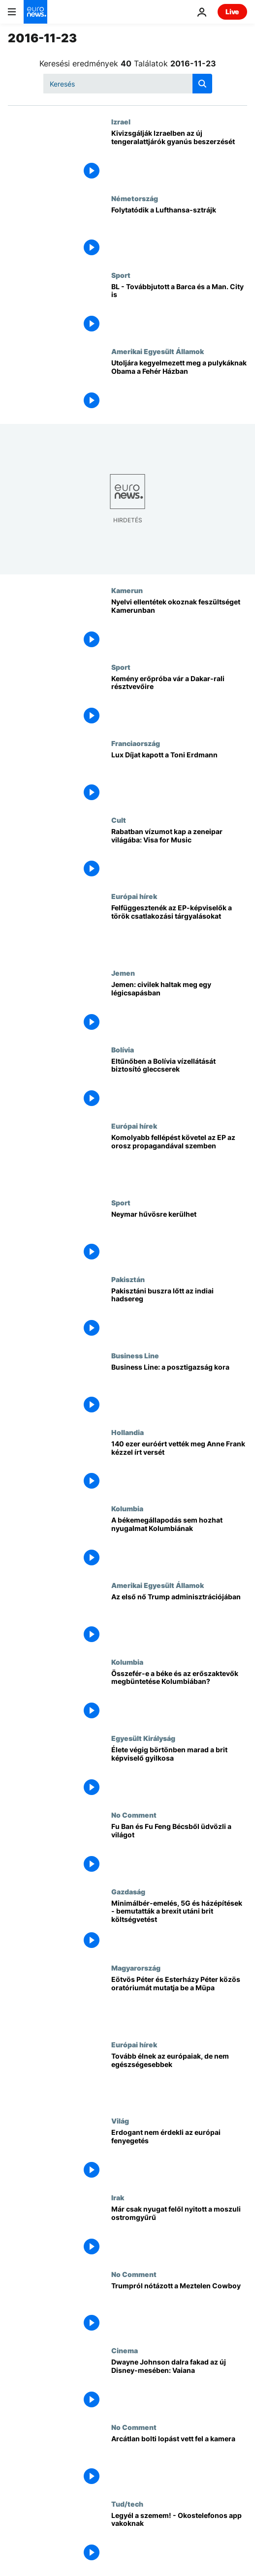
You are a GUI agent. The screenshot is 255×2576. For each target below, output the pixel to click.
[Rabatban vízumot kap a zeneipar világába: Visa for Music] (179, 854)
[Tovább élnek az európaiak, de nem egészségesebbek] (179, 2078)
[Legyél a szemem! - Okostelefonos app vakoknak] (179, 2538)
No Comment (134, 1815)
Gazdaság (128, 1891)
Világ (120, 2121)
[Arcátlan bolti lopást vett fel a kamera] (179, 2461)
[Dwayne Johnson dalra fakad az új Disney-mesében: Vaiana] (179, 2384)
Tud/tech (127, 2504)
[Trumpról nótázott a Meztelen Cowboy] (179, 2308)
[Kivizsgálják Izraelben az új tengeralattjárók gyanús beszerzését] (179, 155)
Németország (134, 198)
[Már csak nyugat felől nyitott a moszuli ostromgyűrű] (179, 2231)
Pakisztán (128, 1279)
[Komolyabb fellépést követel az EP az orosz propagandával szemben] (179, 1160)
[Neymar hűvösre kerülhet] (179, 1236)
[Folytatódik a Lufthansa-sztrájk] (179, 232)
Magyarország (135, 1968)
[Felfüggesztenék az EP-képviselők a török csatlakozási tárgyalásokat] (179, 930)
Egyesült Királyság (143, 1738)
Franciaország (135, 743)
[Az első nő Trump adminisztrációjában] (179, 1619)
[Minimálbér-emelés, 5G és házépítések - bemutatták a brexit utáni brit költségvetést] (179, 1925)
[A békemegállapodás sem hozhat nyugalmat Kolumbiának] (179, 1542)
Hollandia (127, 1432)
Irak (117, 2197)
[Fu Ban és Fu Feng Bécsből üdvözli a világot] (179, 1849)
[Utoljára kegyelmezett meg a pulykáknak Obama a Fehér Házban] (179, 385)
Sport (120, 275)
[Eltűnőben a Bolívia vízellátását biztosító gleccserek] (179, 1083)
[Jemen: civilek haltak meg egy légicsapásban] (179, 1007)
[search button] (202, 83)
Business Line (135, 1355)
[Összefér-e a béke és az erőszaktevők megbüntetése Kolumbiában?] (179, 1696)
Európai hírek (134, 896)
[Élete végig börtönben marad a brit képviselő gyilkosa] (179, 1772)
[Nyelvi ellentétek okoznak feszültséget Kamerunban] (179, 624)
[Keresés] (127, 83)
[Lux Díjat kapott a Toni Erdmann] (179, 777)
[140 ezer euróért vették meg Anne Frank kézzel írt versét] (179, 1466)
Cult (118, 820)
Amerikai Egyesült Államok (157, 351)
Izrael (120, 121)
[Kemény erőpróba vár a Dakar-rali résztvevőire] (179, 701)
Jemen (123, 973)
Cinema (124, 2350)
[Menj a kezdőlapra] (35, 12)
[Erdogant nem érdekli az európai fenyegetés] (179, 2155)
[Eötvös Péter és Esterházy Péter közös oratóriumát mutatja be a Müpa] (179, 2002)
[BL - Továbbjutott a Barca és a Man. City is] (179, 309)
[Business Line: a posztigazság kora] (179, 1389)
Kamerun (127, 590)
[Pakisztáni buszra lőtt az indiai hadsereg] (179, 1313)
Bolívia (122, 1049)
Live (232, 11)
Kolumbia (127, 1508)
